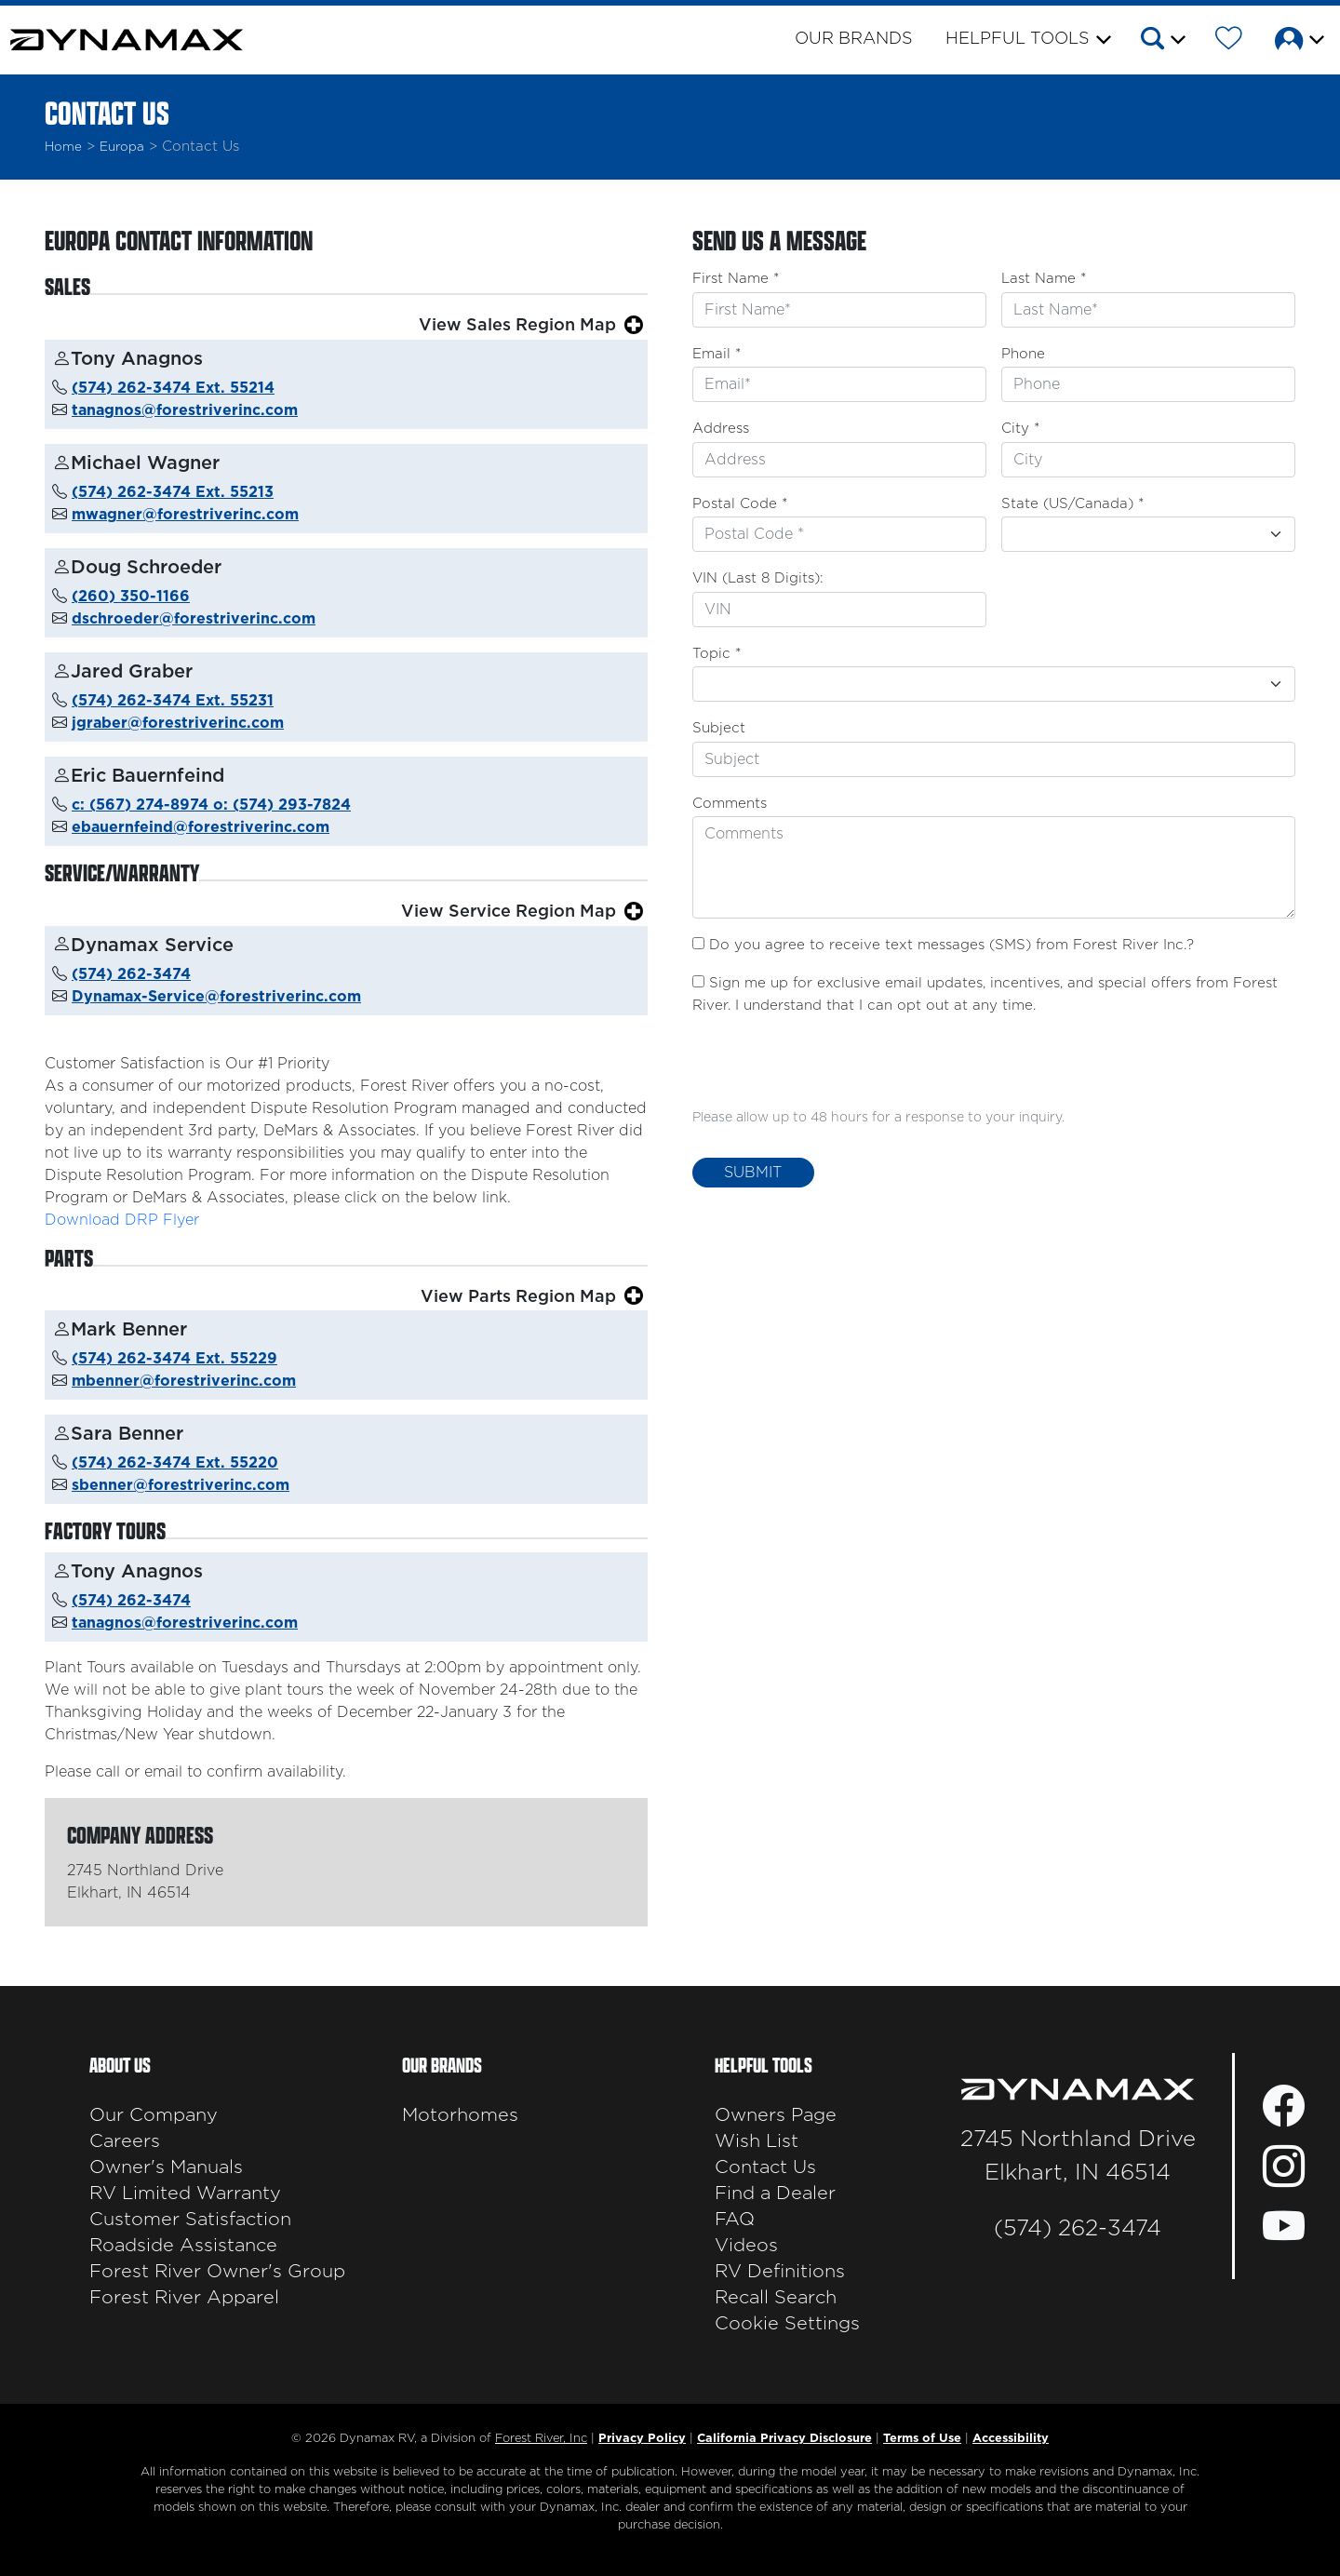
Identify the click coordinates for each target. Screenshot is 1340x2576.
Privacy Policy (642, 2439)
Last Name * (1043, 279)
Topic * (716, 654)
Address (720, 429)
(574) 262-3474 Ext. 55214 (173, 388)
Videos (746, 2245)
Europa (122, 147)
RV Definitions (780, 2271)
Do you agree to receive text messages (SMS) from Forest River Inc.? (951, 945)
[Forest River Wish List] (1228, 41)
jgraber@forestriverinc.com (178, 723)
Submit (753, 1172)
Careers (124, 2141)
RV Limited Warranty (185, 2193)
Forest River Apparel (184, 2297)
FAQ (735, 2219)
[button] (1162, 41)
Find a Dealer (775, 2193)
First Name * (735, 279)
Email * (716, 354)
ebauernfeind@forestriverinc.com (200, 827)
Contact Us (765, 2167)
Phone (1023, 354)
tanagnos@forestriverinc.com (185, 410)
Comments (729, 804)
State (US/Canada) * (1072, 504)
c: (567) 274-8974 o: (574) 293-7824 (211, 805)
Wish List (756, 2141)
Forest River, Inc (541, 2439)
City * (1020, 429)
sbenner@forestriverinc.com (180, 1485)
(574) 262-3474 (131, 974)
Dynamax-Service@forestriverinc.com (216, 996)
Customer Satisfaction (190, 2219)
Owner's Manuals (166, 2167)
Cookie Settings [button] (787, 2323)
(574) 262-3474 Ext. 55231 (173, 700)
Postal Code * (739, 504)
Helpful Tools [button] (1017, 39)
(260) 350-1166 (131, 596)
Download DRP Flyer (122, 1220)
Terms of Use (922, 2439)
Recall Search (776, 2297)
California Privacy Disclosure (784, 2439)
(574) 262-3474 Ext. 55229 (174, 1358)
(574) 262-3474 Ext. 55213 (173, 492)
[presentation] (833, 1068)
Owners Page (776, 2115)
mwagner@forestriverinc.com (185, 514)
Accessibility (1010, 2439)
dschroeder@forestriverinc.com (193, 618)
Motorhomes (460, 2115)
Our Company (153, 2115)
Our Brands (854, 39)
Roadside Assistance (183, 2245)
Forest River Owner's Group (217, 2271)
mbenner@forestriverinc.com (184, 1381)
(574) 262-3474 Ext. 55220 (175, 1463)
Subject (718, 728)
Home (63, 147)
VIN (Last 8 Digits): (758, 578)
